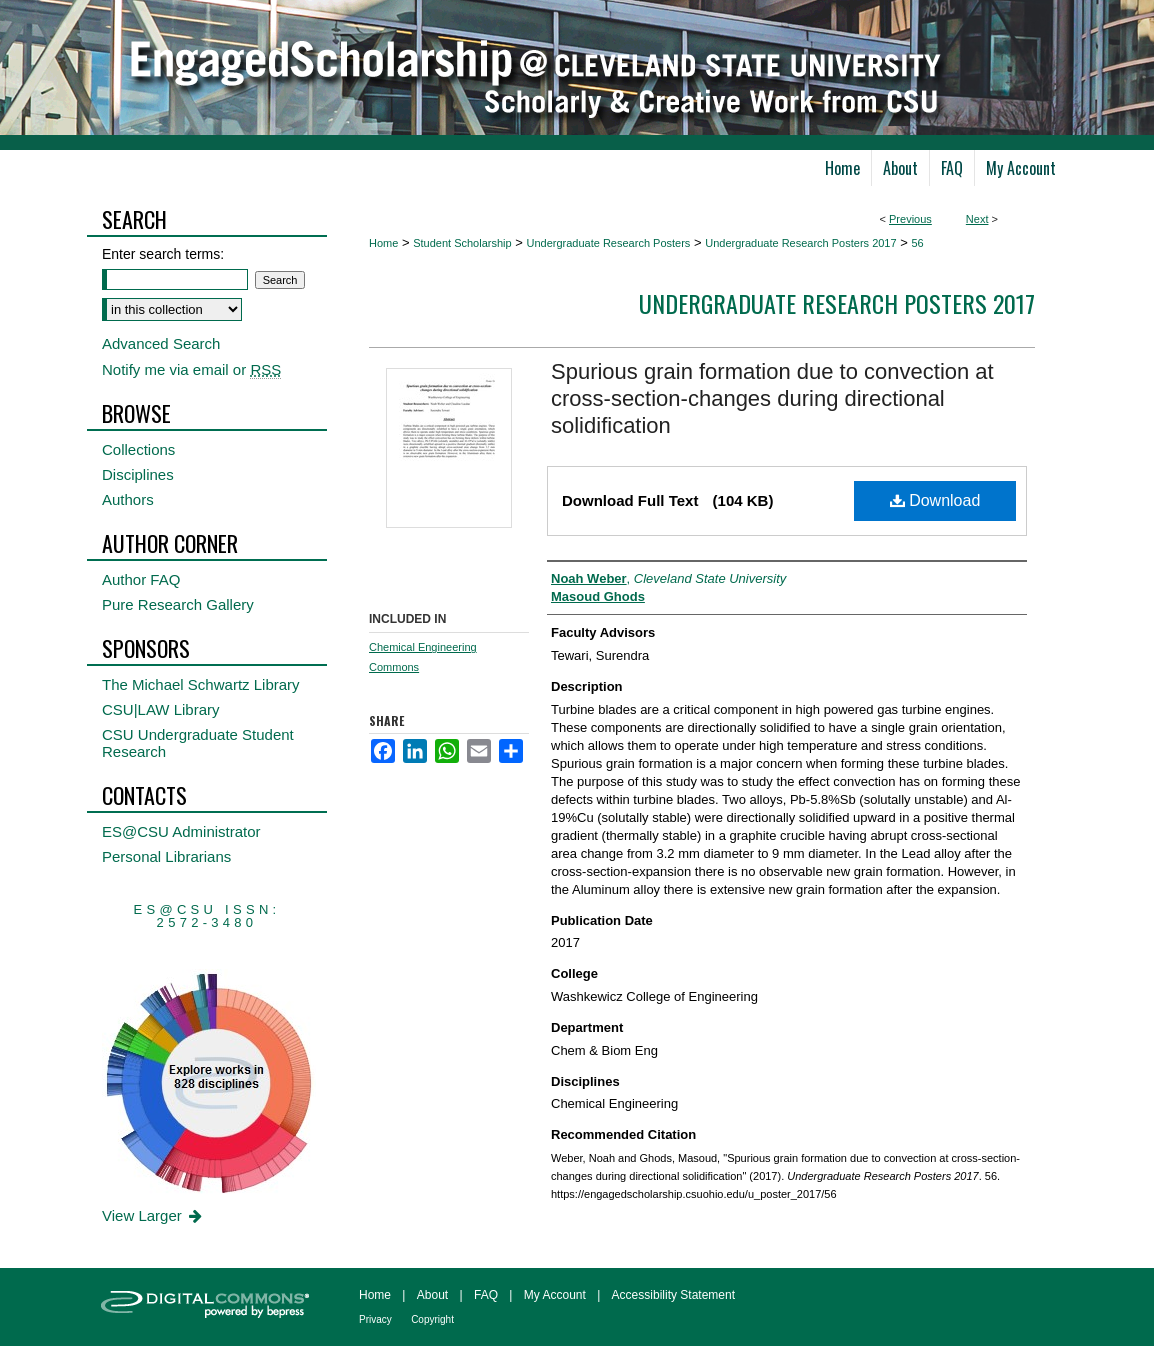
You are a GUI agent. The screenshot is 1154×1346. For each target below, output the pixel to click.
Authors (128, 499)
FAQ (486, 1295)
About (432, 1295)
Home (383, 243)
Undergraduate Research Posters (608, 243)
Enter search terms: (163, 254)
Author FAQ (141, 579)
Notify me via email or (191, 369)
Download (935, 500)
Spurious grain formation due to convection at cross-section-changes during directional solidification (772, 398)
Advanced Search (161, 343)
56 (917, 243)
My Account (555, 1295)
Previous (910, 219)
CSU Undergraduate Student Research (198, 743)
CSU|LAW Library (161, 709)
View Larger (153, 1215)
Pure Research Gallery (178, 604)
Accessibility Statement (673, 1295)
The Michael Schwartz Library (201, 684)
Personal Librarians (166, 856)
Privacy (375, 1319)
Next (977, 219)
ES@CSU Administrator (181, 831)
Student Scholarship (462, 243)
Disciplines (138, 474)
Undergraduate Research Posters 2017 (800, 243)
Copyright (432, 1319)
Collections (138, 449)
